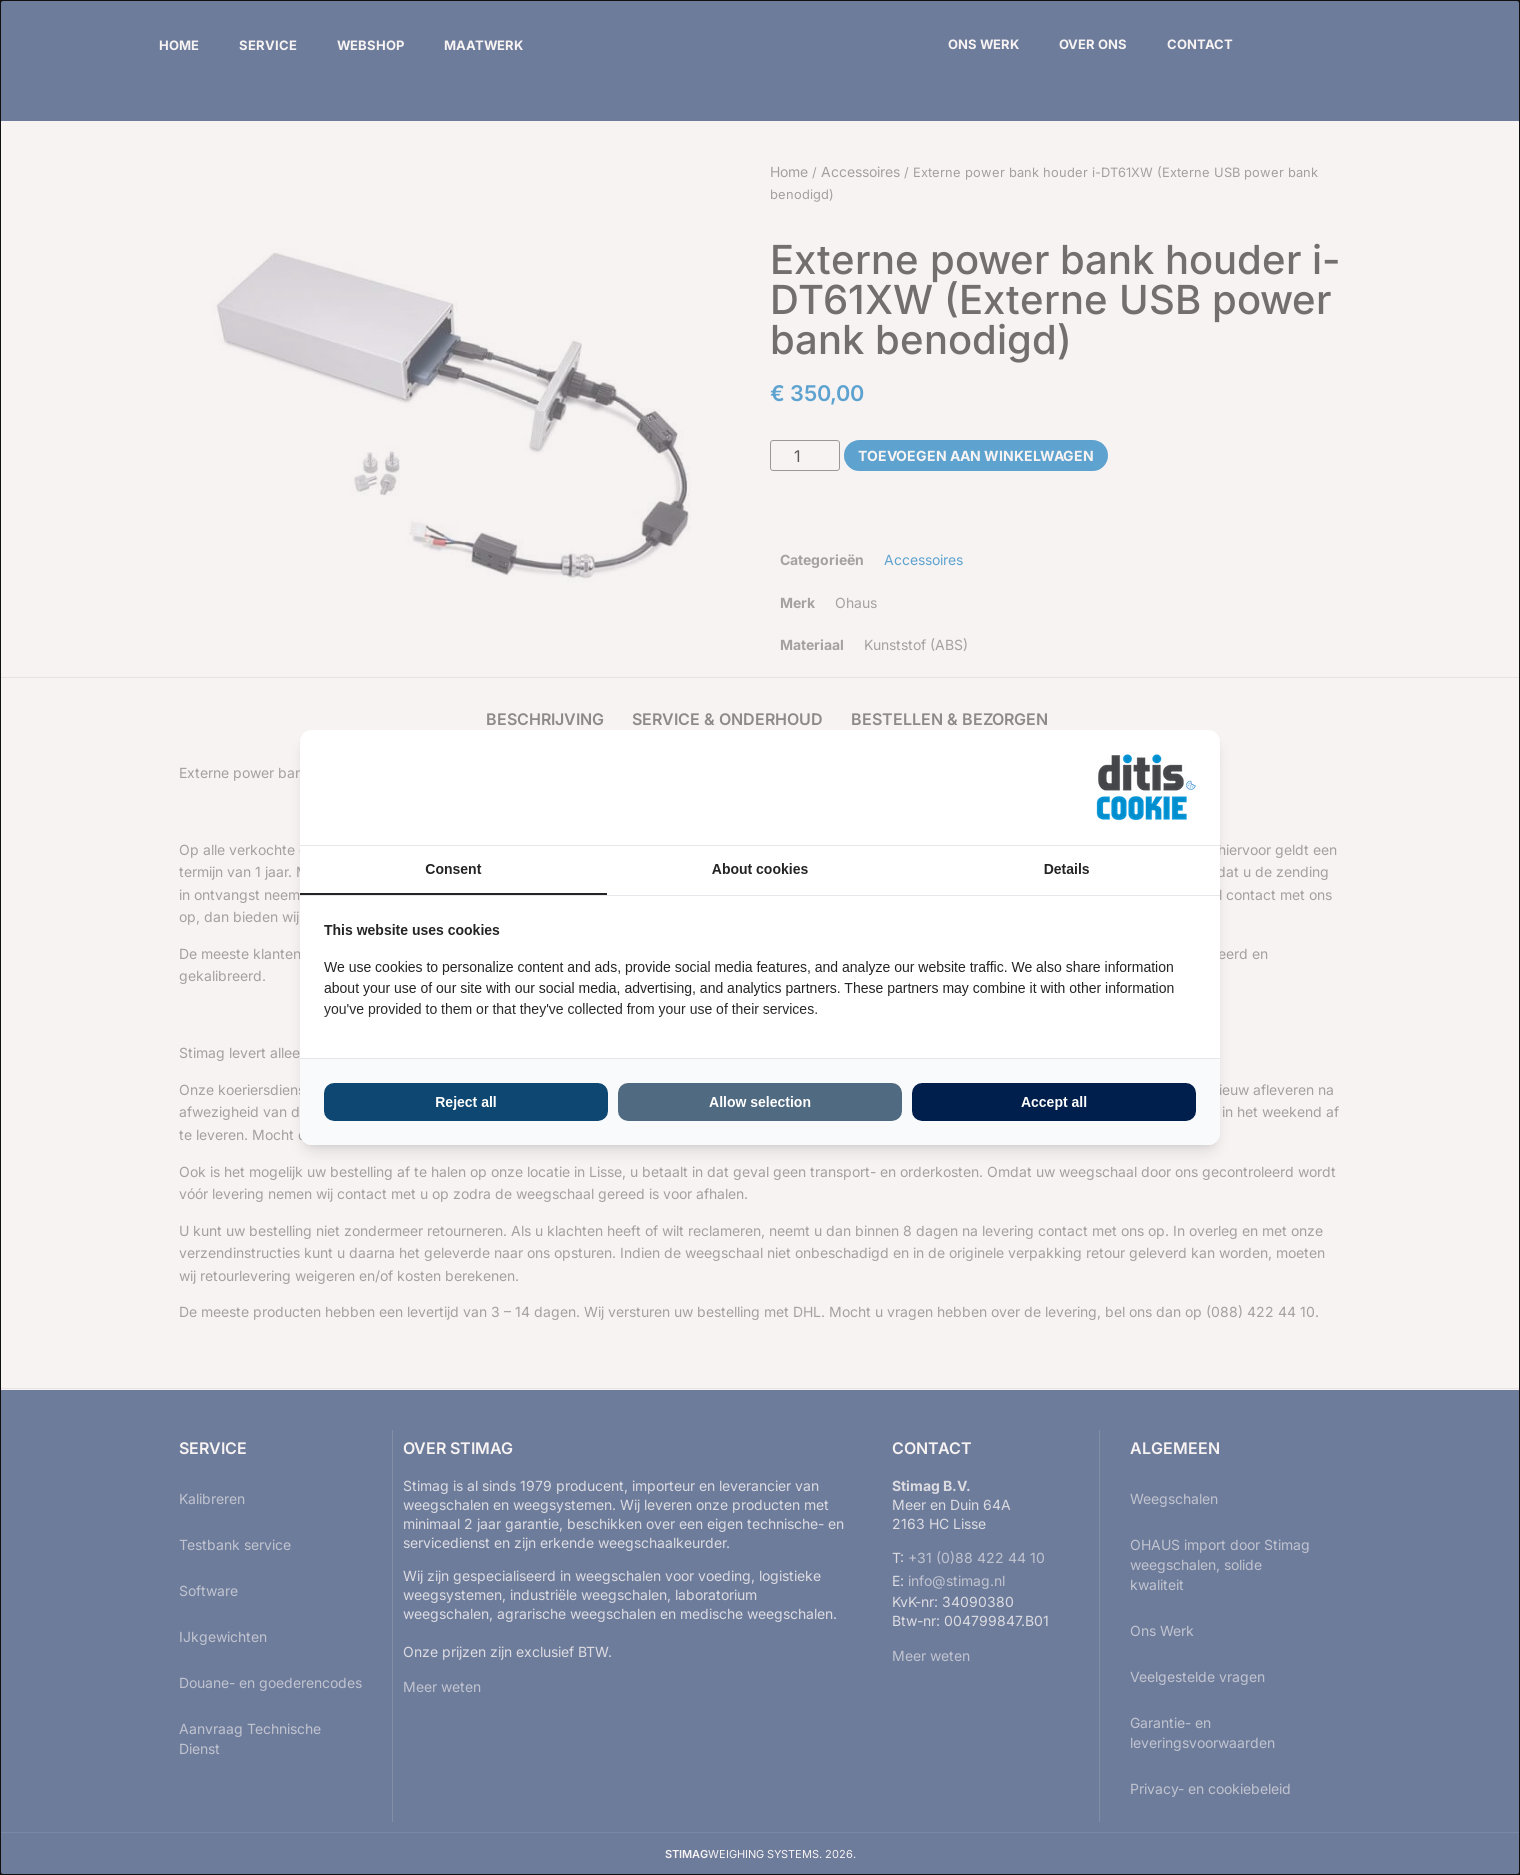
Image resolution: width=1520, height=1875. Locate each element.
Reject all (465, 1102)
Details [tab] (1067, 869)
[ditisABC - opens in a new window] (1146, 787)
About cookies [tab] (760, 869)
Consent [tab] (453, 869)
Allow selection (760, 1102)
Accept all (1054, 1102)
